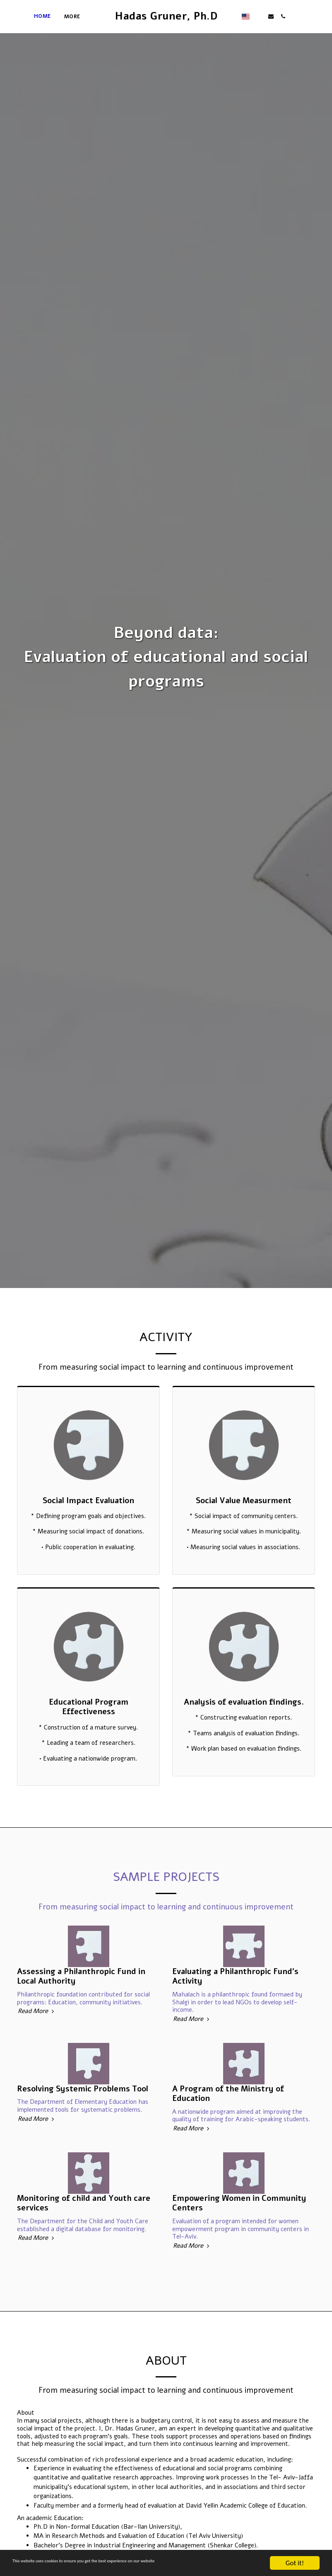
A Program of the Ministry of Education (228, 2132)
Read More (37, 2050)
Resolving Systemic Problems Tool (82, 2127)
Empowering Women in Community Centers (239, 2242)
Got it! (295, 2563)
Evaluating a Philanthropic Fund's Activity (235, 2015)
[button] (290, 16)
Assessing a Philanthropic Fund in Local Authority (81, 2015)
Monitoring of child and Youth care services (83, 2242)
